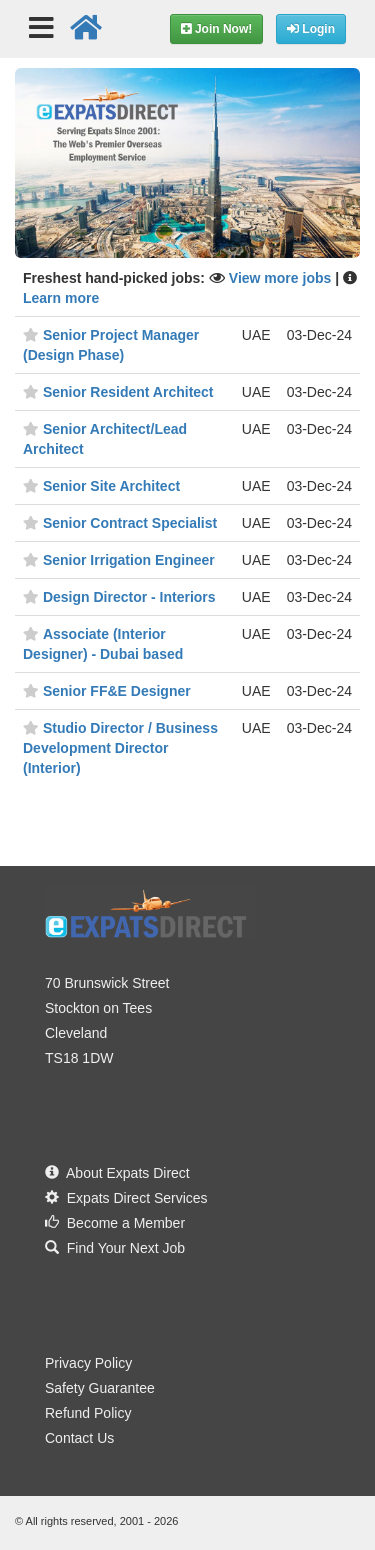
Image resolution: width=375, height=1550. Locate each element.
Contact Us (79, 1438)
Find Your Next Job (115, 1248)
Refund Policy (88, 1413)
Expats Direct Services (126, 1198)
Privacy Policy (88, 1363)
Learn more (61, 298)
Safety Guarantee (100, 1388)
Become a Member (115, 1223)
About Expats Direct (117, 1173)
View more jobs (282, 278)
